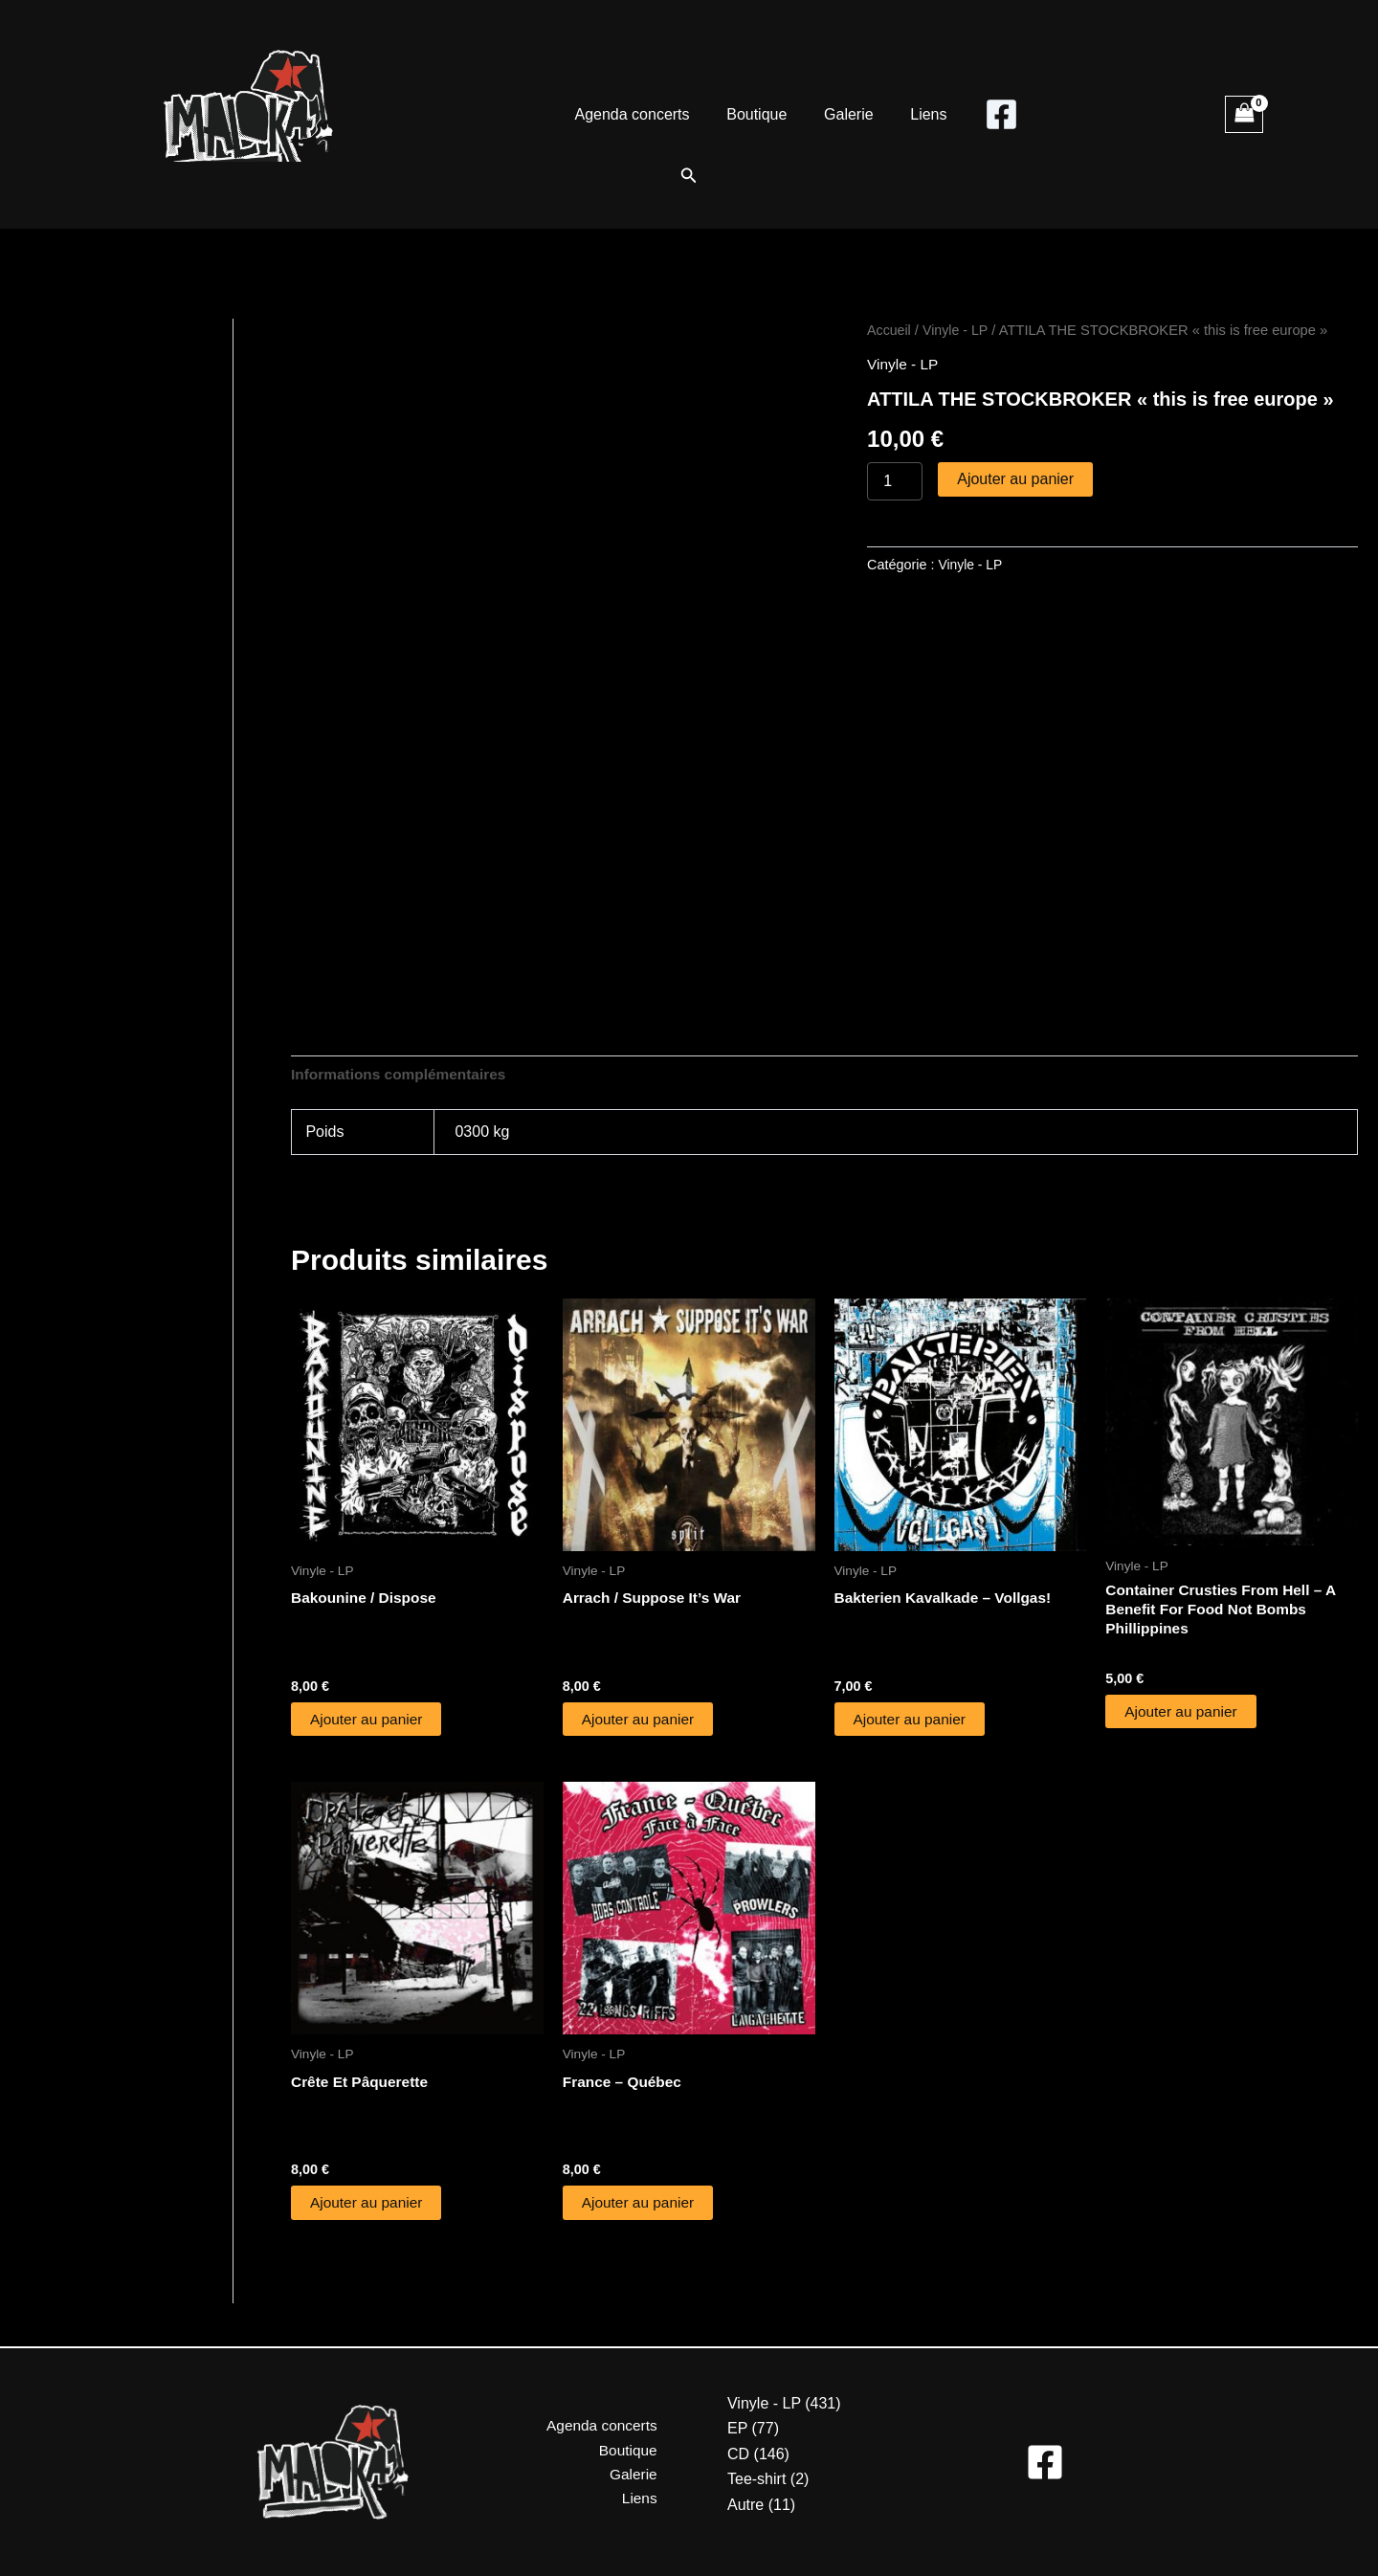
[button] (689, 176)
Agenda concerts (641, 114)
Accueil (889, 330)
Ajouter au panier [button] (368, 1721)
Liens (918, 114)
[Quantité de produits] (894, 481)
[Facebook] (989, 114)
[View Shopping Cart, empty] (1244, 114)
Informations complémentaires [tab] (402, 1075)
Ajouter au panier (1015, 479)
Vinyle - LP (958, 330)
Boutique (760, 114)
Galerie (846, 114)
